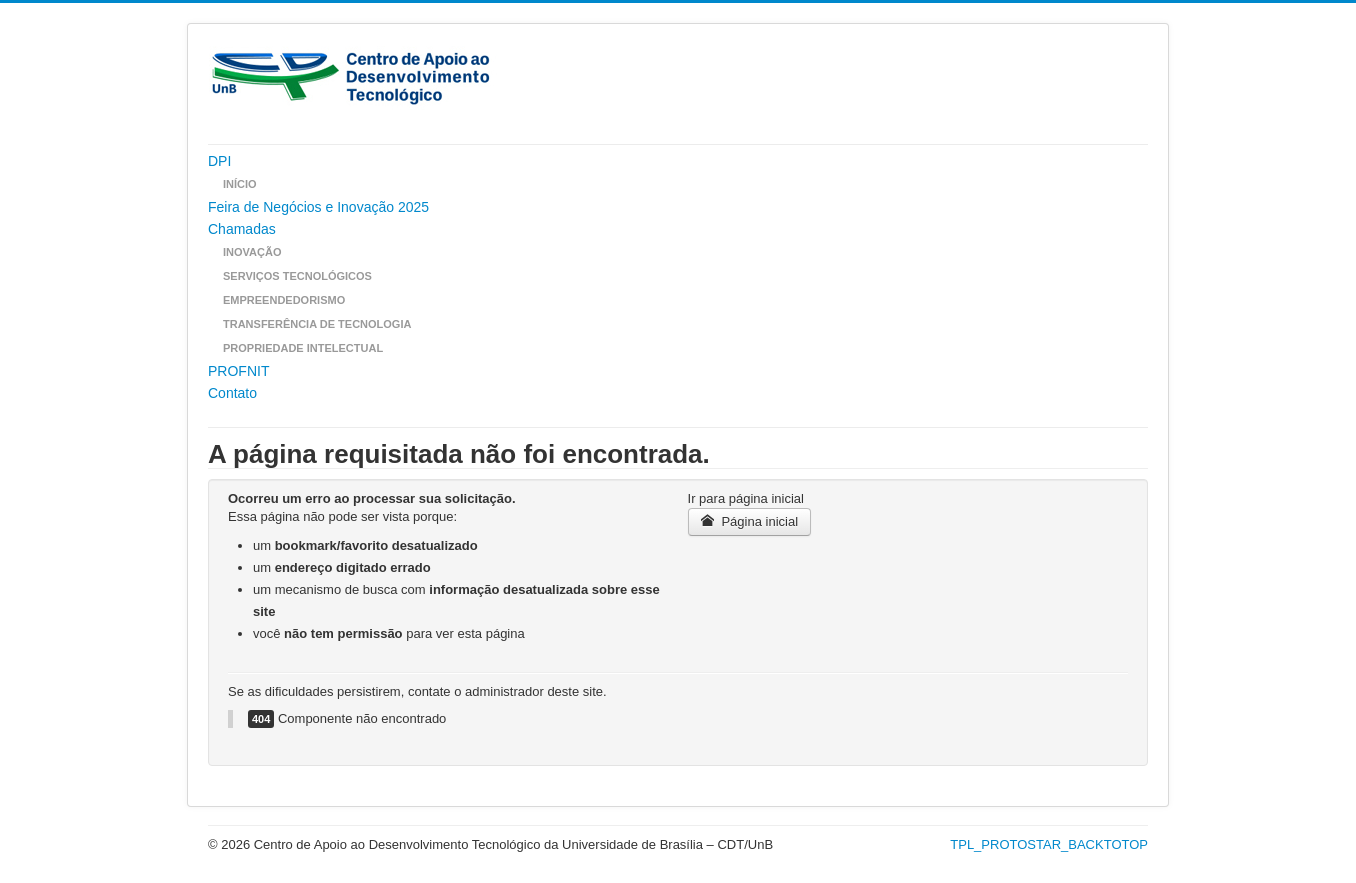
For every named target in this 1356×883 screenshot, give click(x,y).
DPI (219, 161)
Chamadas (242, 229)
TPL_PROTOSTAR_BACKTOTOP (1049, 844)
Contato (232, 393)
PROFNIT (238, 371)
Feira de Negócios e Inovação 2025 (318, 207)
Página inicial (749, 521)
